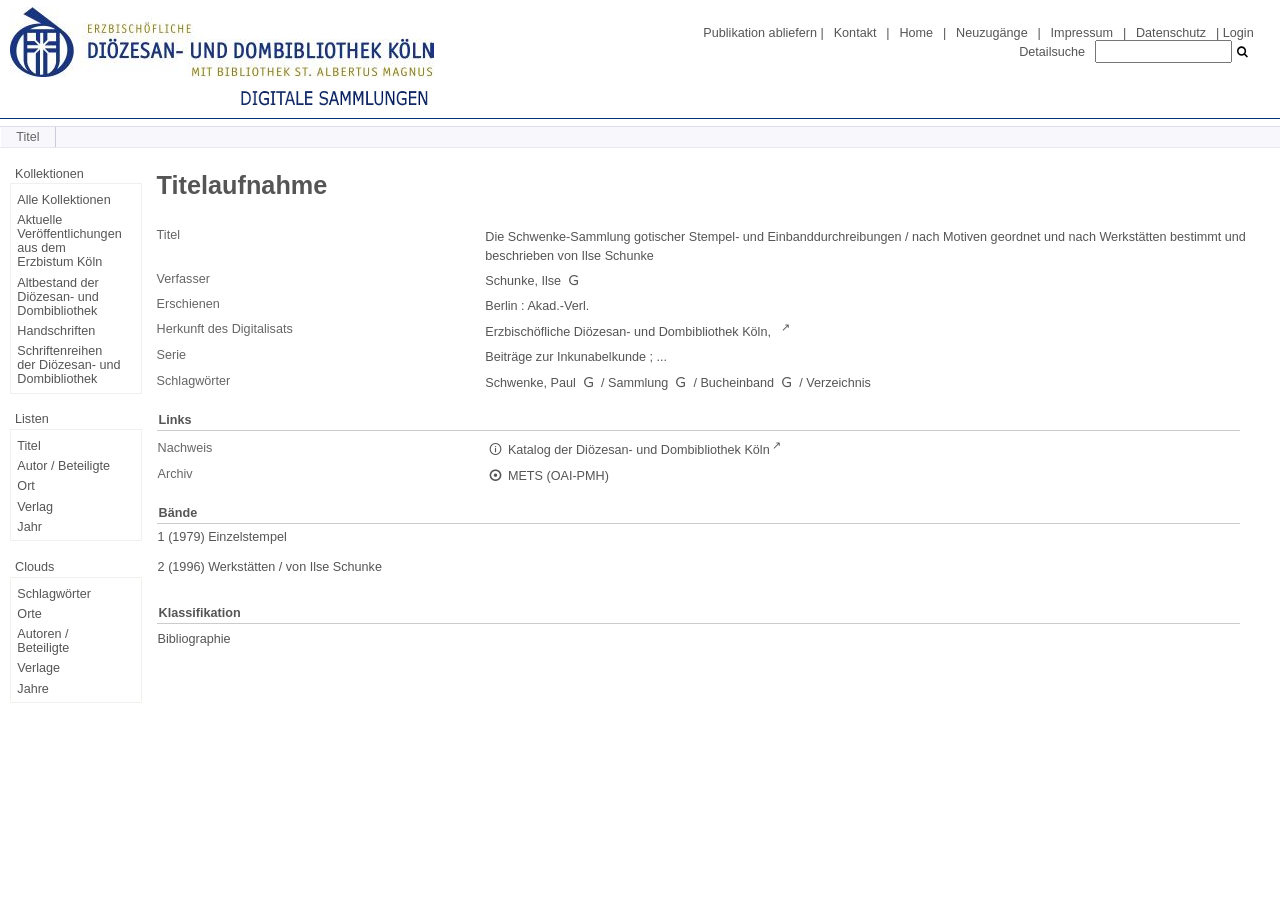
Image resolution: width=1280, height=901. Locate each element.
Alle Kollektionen (63, 200)
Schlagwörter (54, 594)
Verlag (35, 507)
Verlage (38, 668)
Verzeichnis (838, 383)
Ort (26, 486)
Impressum (1082, 33)
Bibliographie (194, 639)
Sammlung (638, 383)
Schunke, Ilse (523, 281)
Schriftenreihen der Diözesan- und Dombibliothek (68, 365)
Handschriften (56, 331)
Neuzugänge (992, 33)
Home (916, 33)
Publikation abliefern (760, 33)
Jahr (29, 527)
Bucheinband (737, 383)
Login (1238, 33)
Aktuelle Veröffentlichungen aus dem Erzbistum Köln (69, 241)
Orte (29, 614)
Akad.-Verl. (558, 306)
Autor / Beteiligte (63, 466)
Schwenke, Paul (530, 383)
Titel (28, 446)
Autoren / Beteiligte (43, 641)
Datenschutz (1171, 33)
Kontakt (855, 33)
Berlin (501, 306)
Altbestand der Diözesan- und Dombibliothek (57, 297)
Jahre (33, 689)
